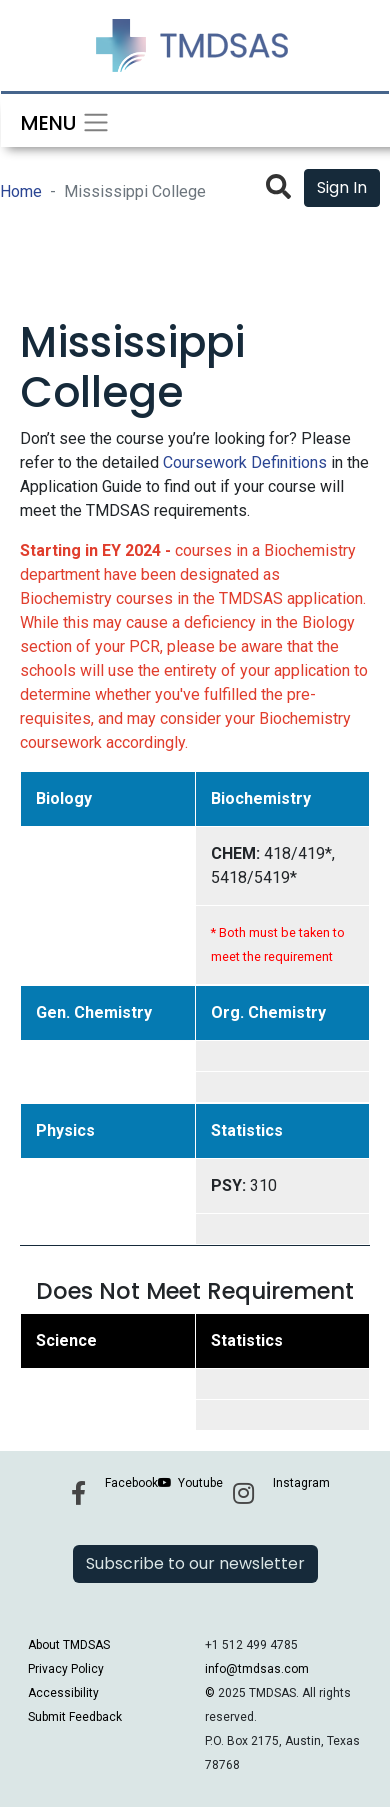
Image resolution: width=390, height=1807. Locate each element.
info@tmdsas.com (257, 1669)
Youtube (200, 1483)
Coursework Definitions (245, 462)
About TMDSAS (69, 1645)
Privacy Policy (66, 1669)
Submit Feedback (75, 1717)
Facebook (131, 1483)
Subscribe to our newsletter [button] (195, 1563)
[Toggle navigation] (59, 120)
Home (21, 191)
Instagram (301, 1483)
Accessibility (63, 1693)
